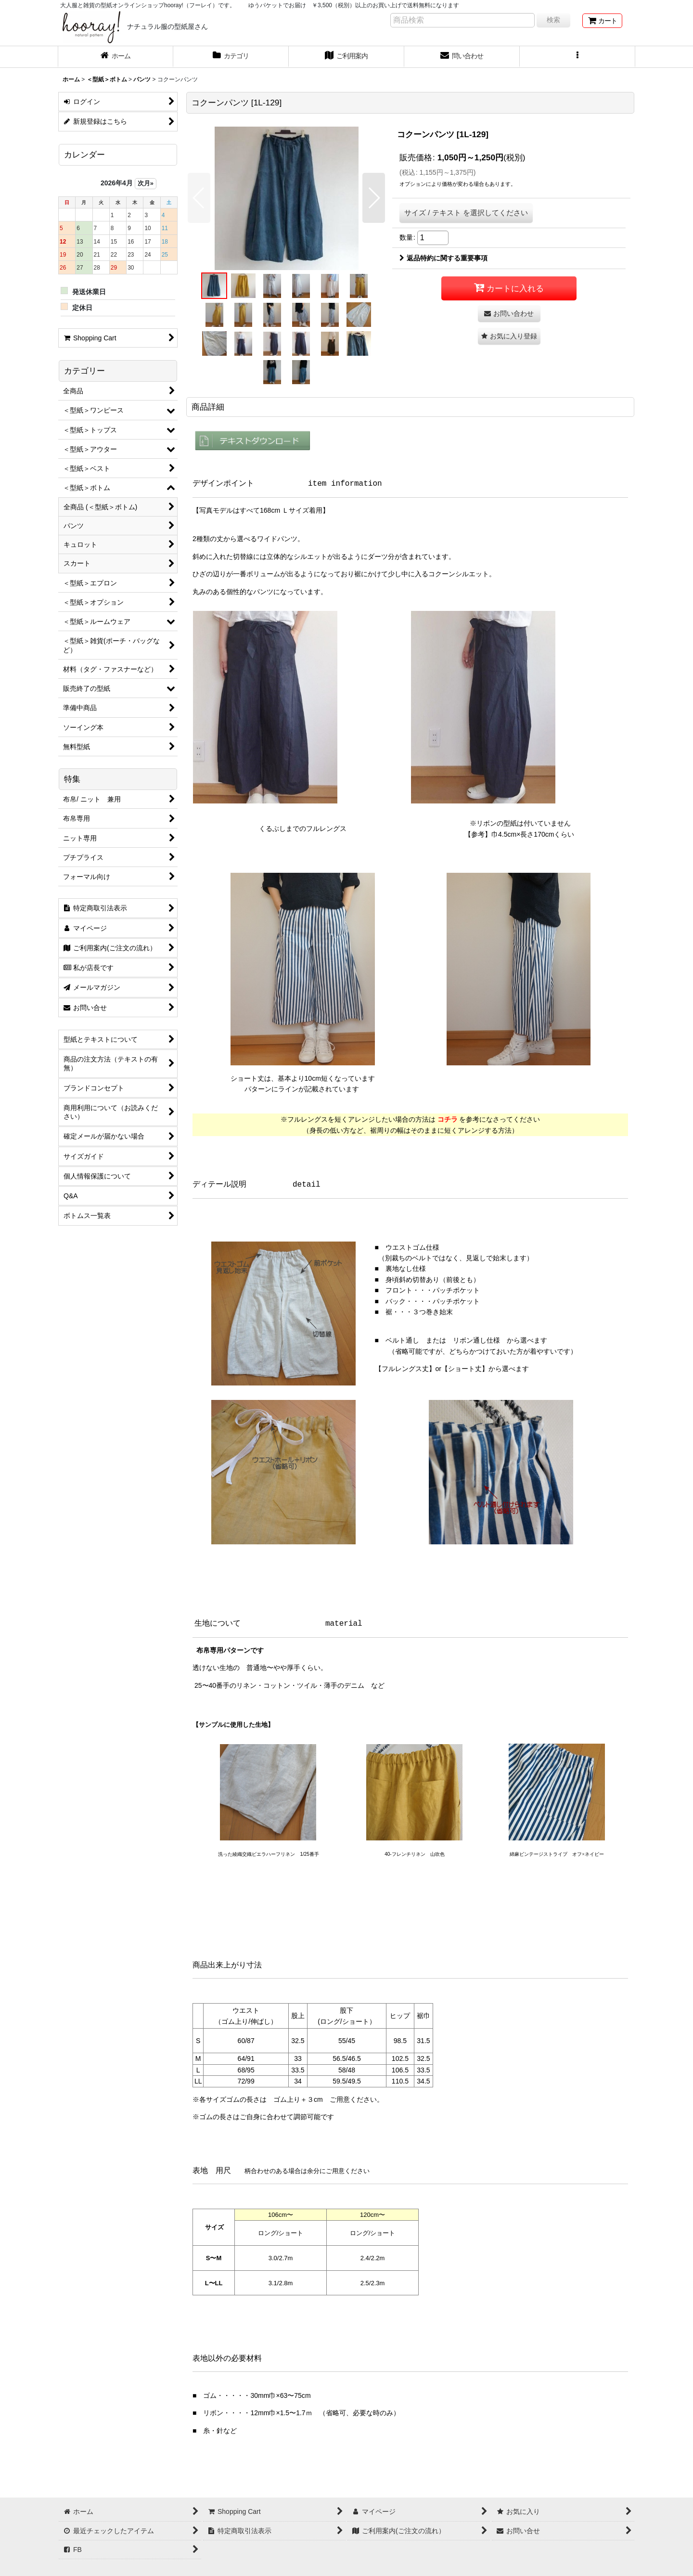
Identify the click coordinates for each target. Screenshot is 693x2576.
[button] (577, 56)
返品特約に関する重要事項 (443, 258)
